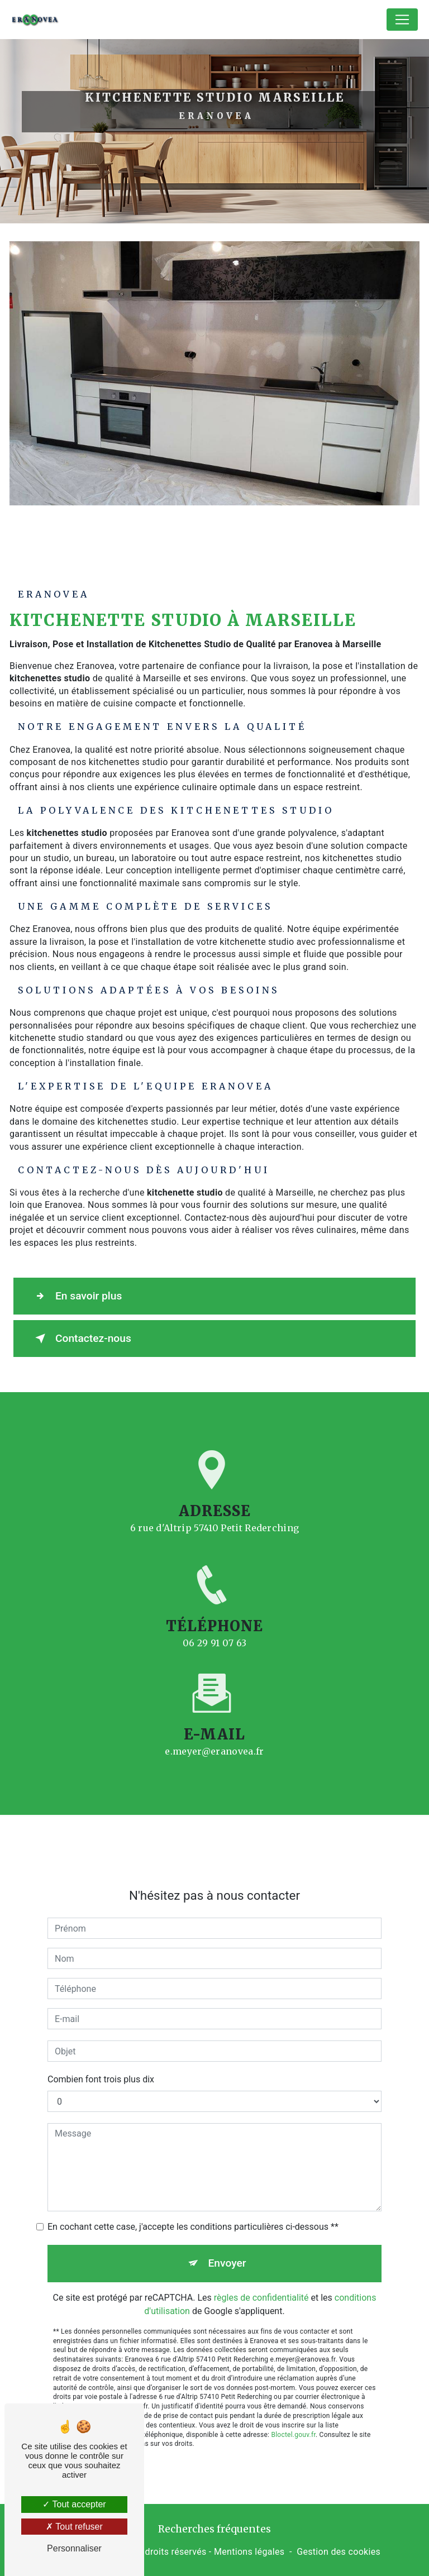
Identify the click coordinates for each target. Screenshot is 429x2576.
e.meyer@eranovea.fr (214, 1736)
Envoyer (227, 2248)
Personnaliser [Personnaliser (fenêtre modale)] (74, 2548)
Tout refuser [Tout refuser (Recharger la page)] (74, 2526)
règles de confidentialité (261, 2282)
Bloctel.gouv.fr (293, 2420)
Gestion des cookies (338, 2551)
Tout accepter (74, 2504)
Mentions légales (249, 2551)
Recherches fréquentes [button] (214, 2529)
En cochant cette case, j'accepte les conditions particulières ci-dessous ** (193, 2212)
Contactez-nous (81, 1338)
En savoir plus (76, 1296)
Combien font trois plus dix (100, 2064)
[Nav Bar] (402, 19)
